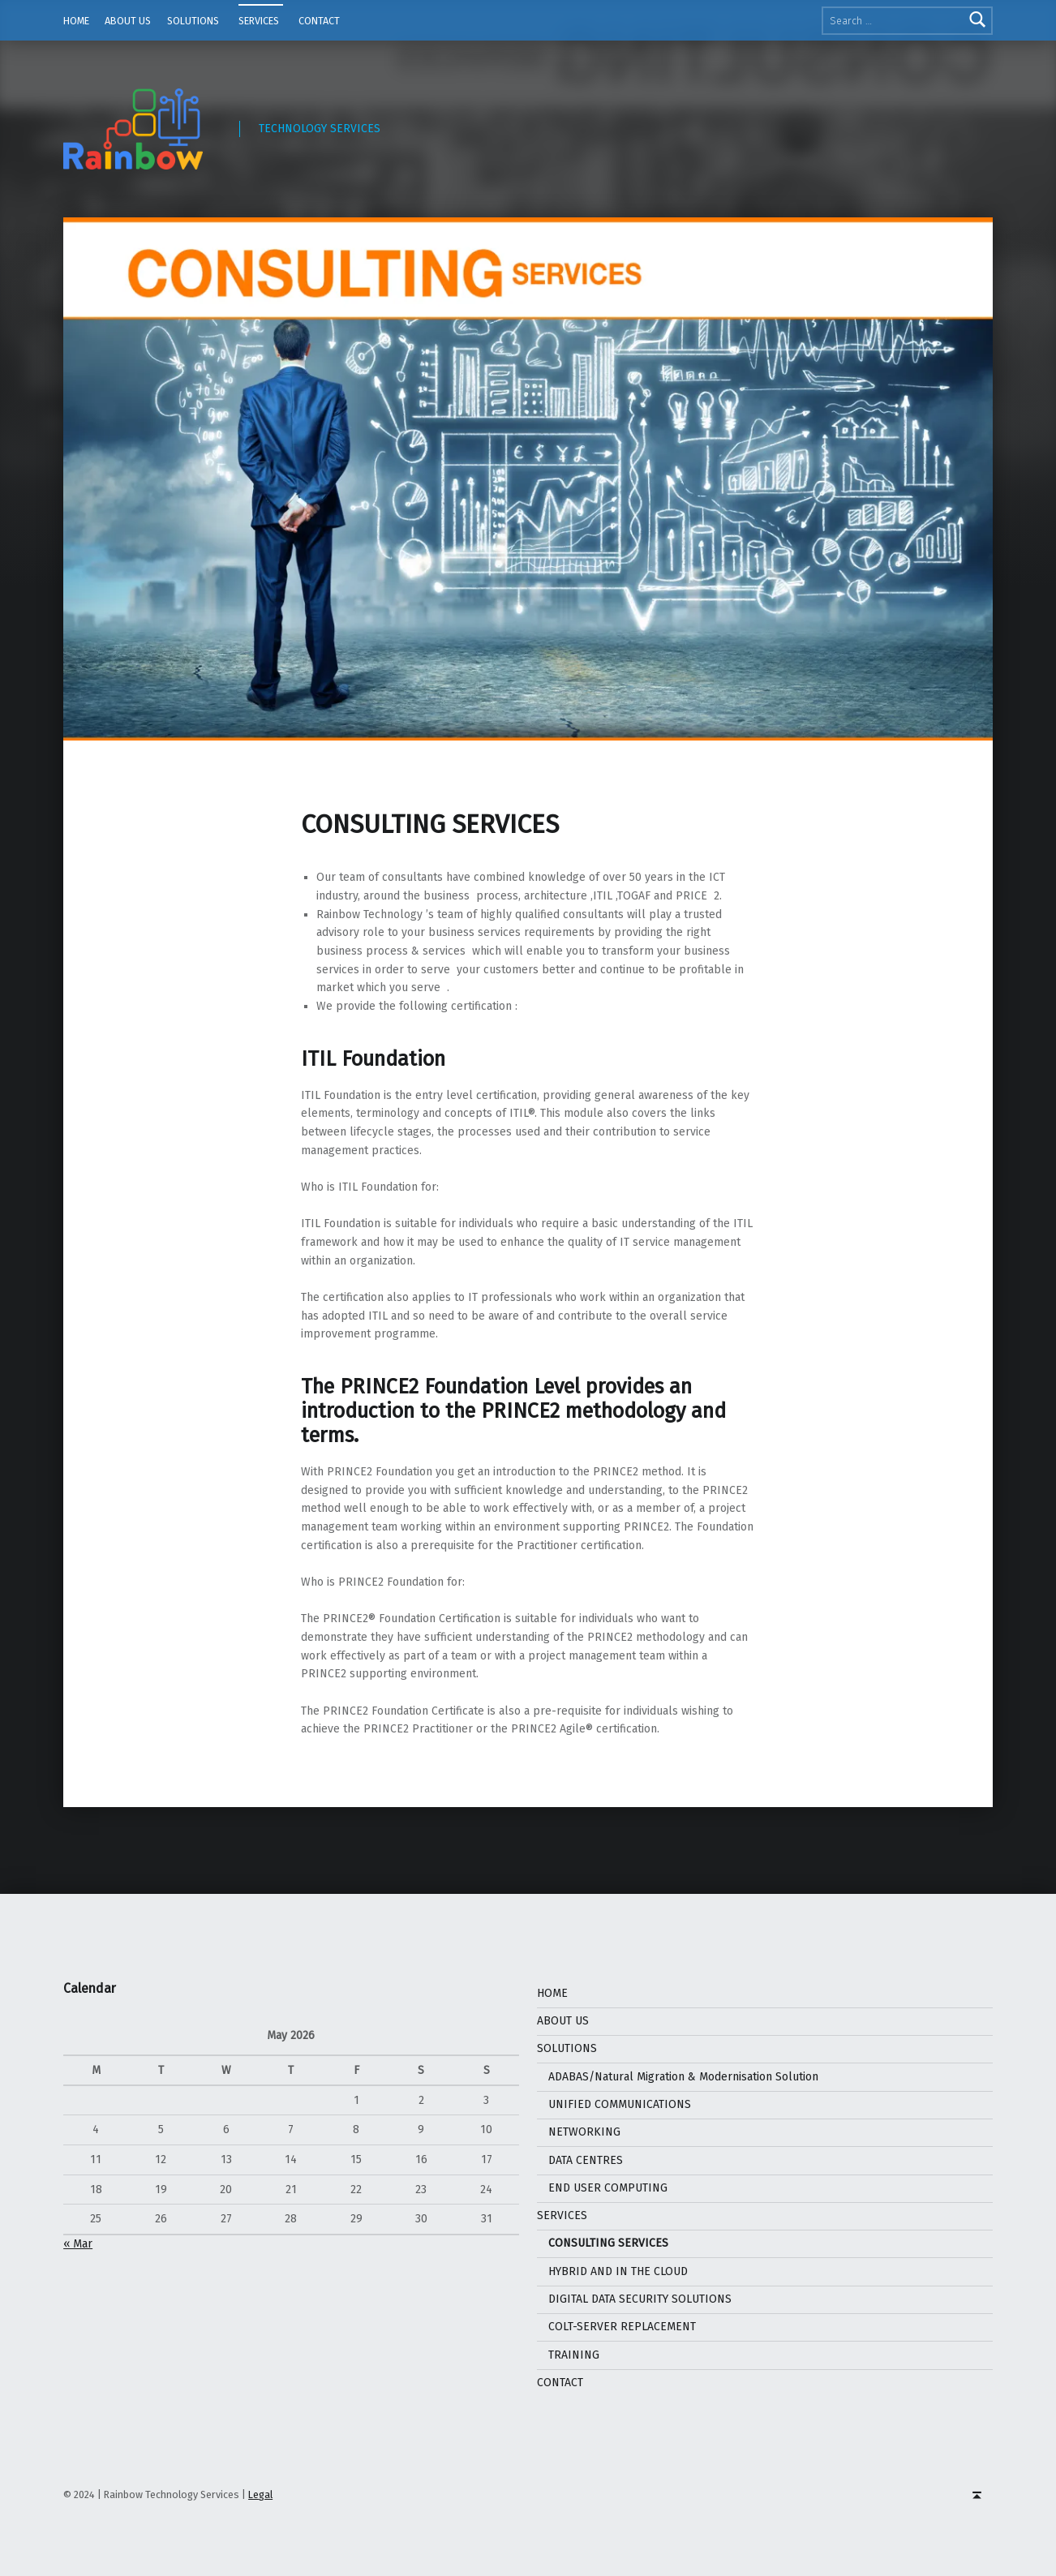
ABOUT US (128, 21)
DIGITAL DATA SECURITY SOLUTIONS (640, 2299)
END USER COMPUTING (608, 2188)
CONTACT (319, 21)
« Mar (77, 2244)
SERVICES (258, 21)
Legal (260, 2494)
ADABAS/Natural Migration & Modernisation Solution (685, 2077)
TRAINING (573, 2355)
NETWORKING (584, 2132)
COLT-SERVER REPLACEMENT (622, 2326)
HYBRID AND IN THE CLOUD (618, 2271)
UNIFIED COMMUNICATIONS (619, 2104)
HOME (76, 21)
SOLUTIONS (193, 21)
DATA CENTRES (585, 2160)
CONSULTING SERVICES (608, 2243)
